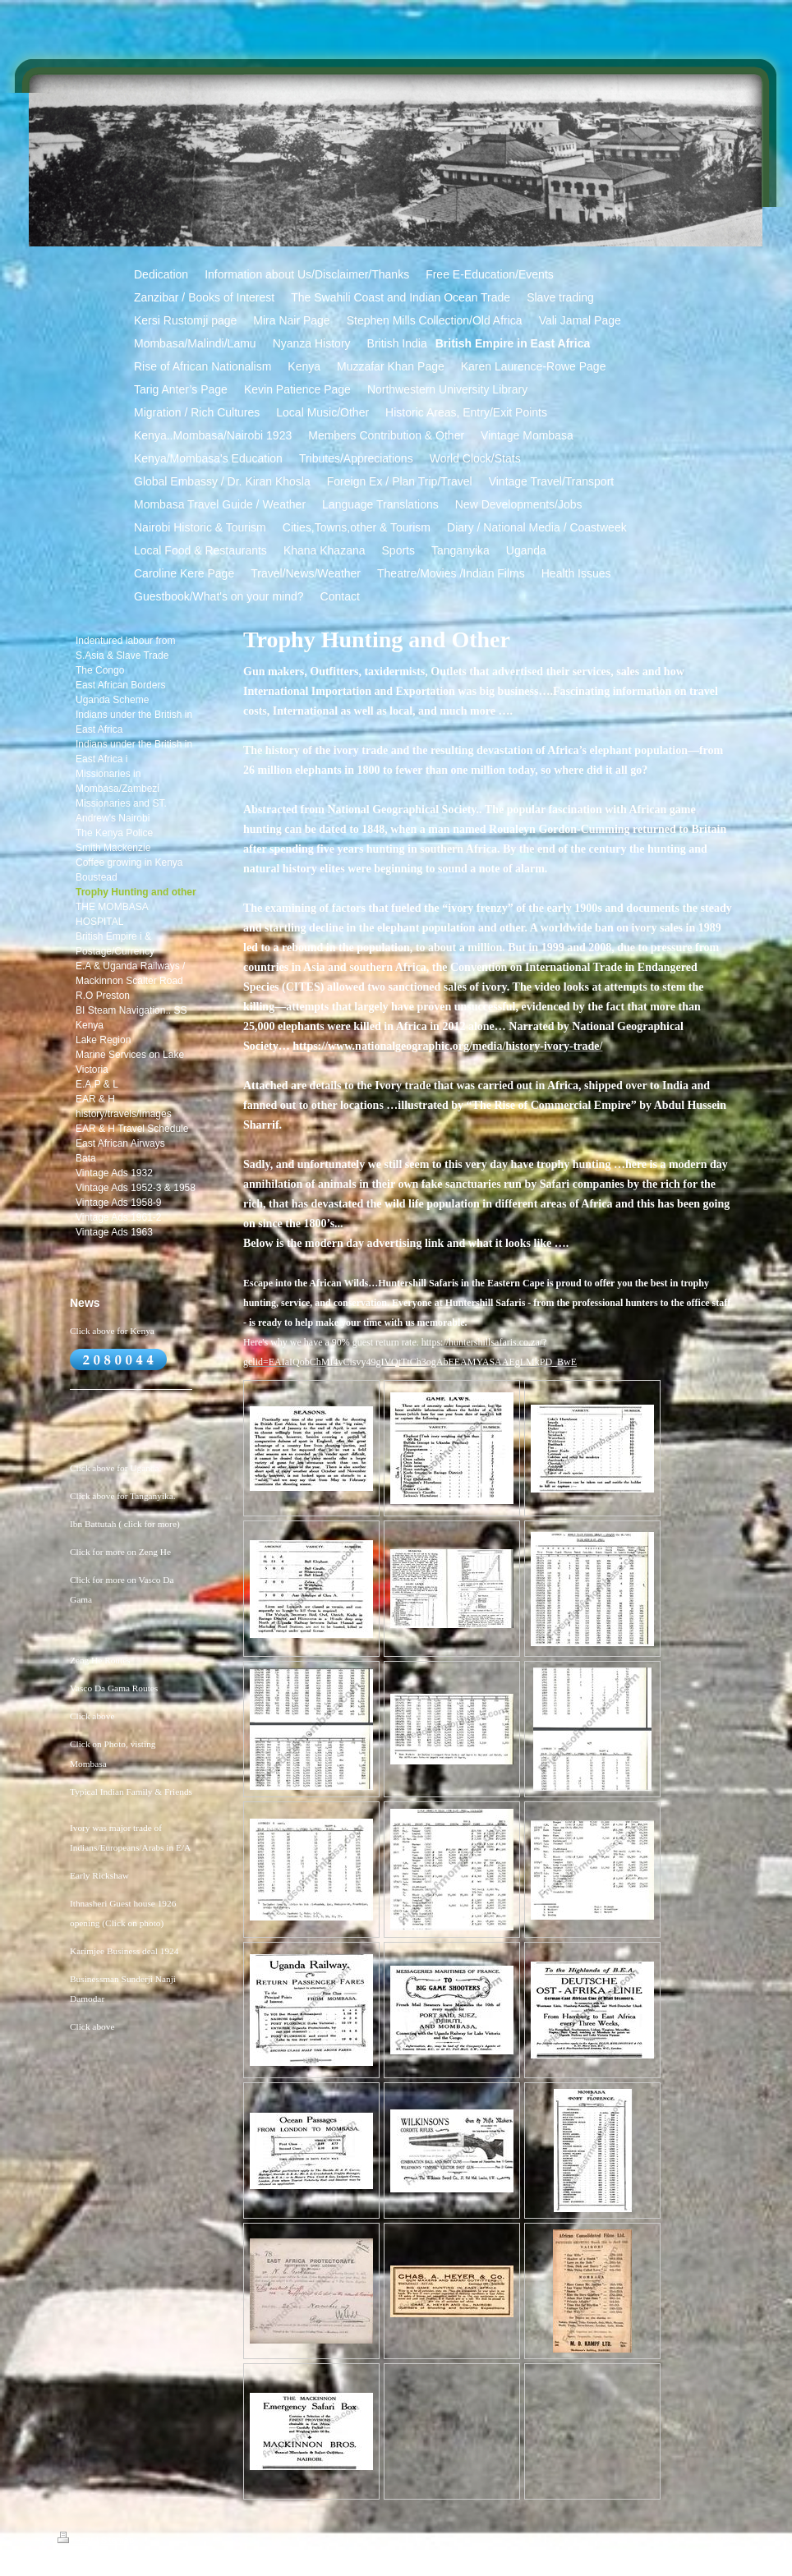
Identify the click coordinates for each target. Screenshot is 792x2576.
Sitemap (117, 2540)
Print (77, 2540)
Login (725, 2537)
